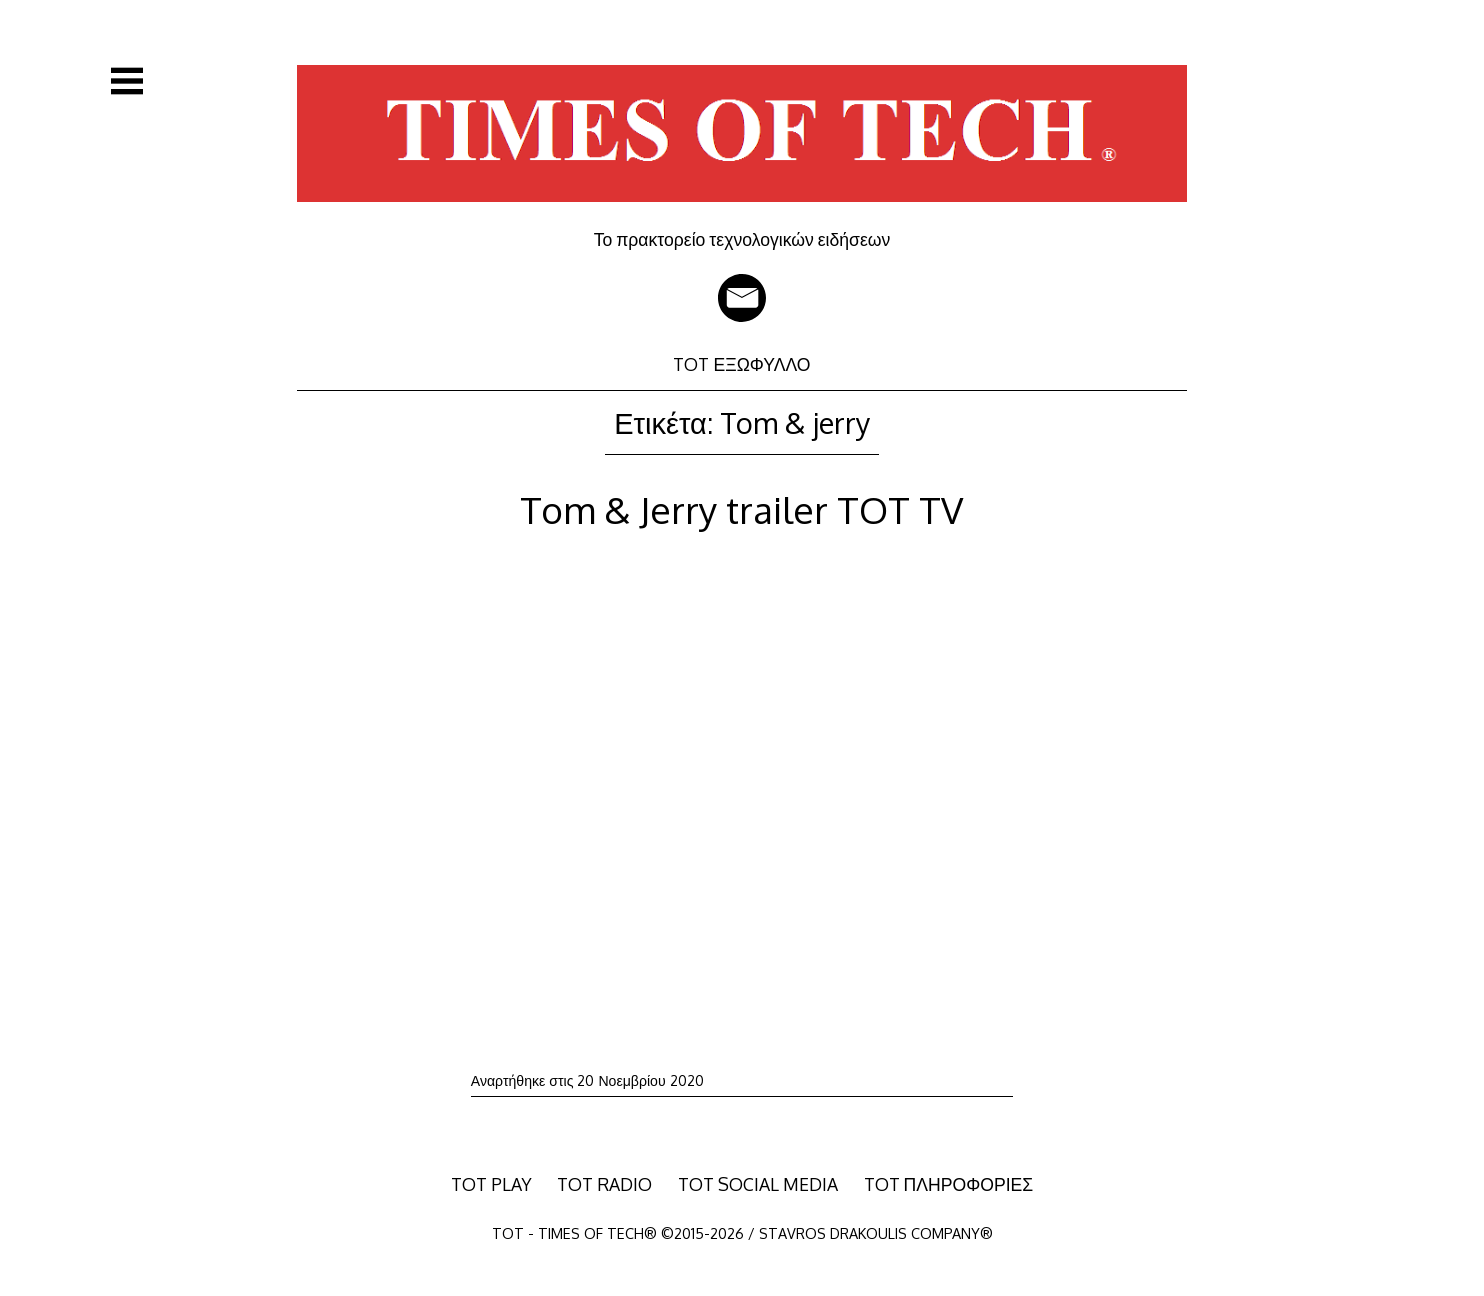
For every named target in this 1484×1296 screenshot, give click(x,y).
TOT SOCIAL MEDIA (758, 1184)
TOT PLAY (491, 1184)
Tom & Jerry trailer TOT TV (741, 509)
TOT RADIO (604, 1184)
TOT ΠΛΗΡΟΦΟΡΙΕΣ (949, 1184)
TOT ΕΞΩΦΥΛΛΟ (741, 364)
